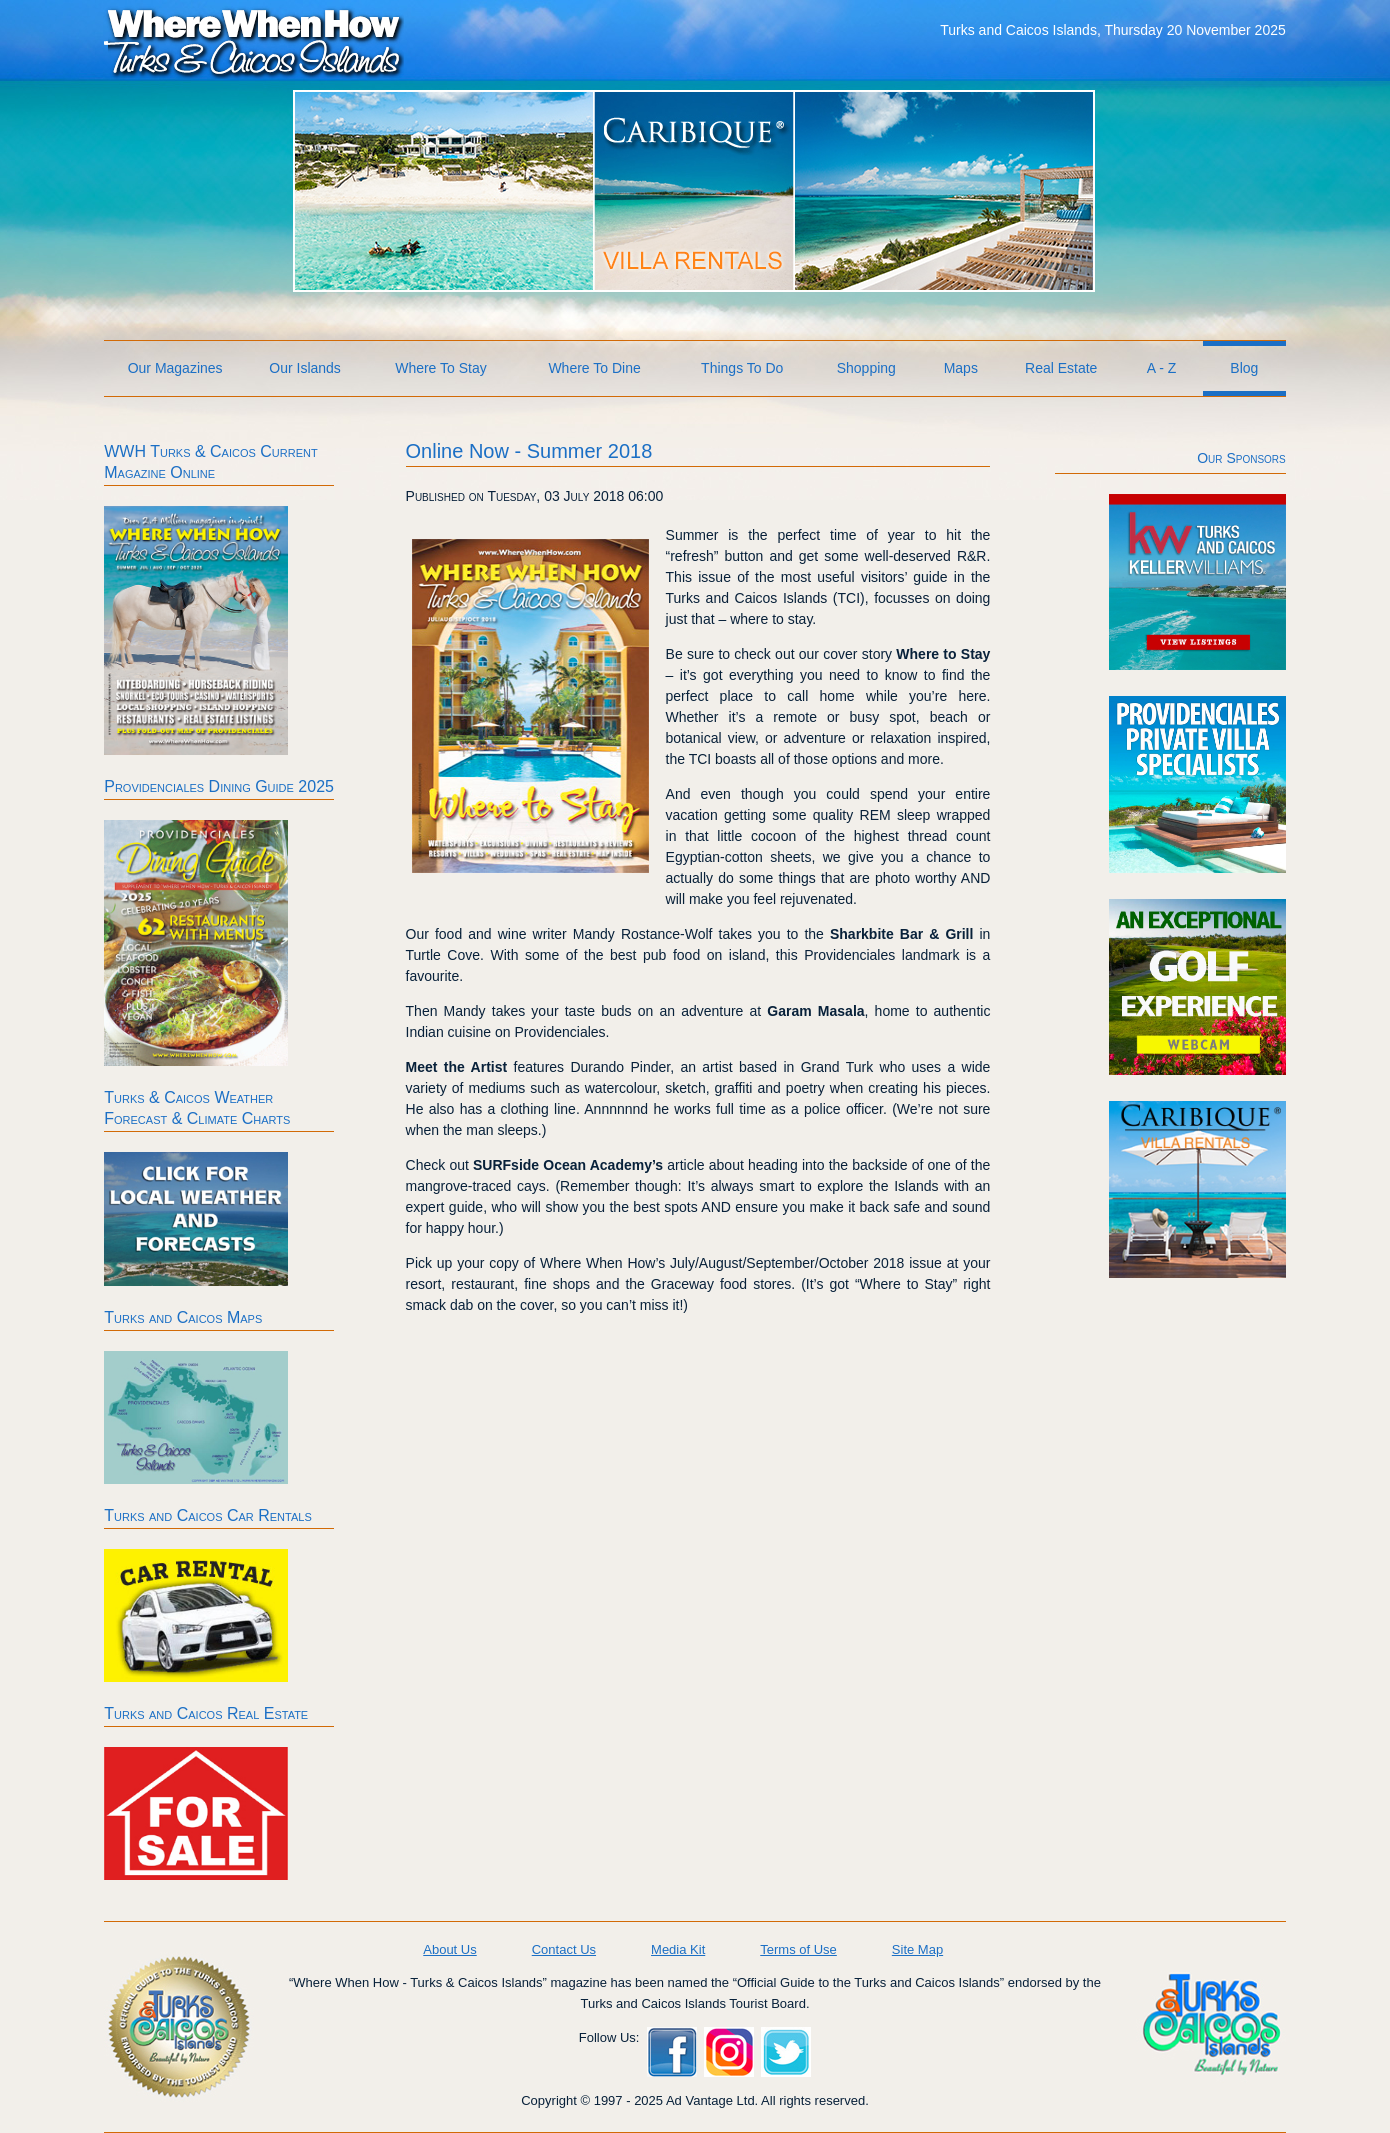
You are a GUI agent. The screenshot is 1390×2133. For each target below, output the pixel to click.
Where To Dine (594, 368)
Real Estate (1061, 368)
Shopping (866, 368)
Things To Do (742, 368)
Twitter (786, 2052)
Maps (961, 368)
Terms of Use (798, 1949)
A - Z (1162, 368)
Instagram (729, 2052)
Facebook (672, 2052)
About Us (449, 1949)
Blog (1244, 368)
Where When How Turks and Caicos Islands (254, 41)
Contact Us (564, 1949)
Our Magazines (175, 368)
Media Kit (678, 1949)
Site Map (917, 1949)
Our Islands (305, 368)
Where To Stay (441, 368)
